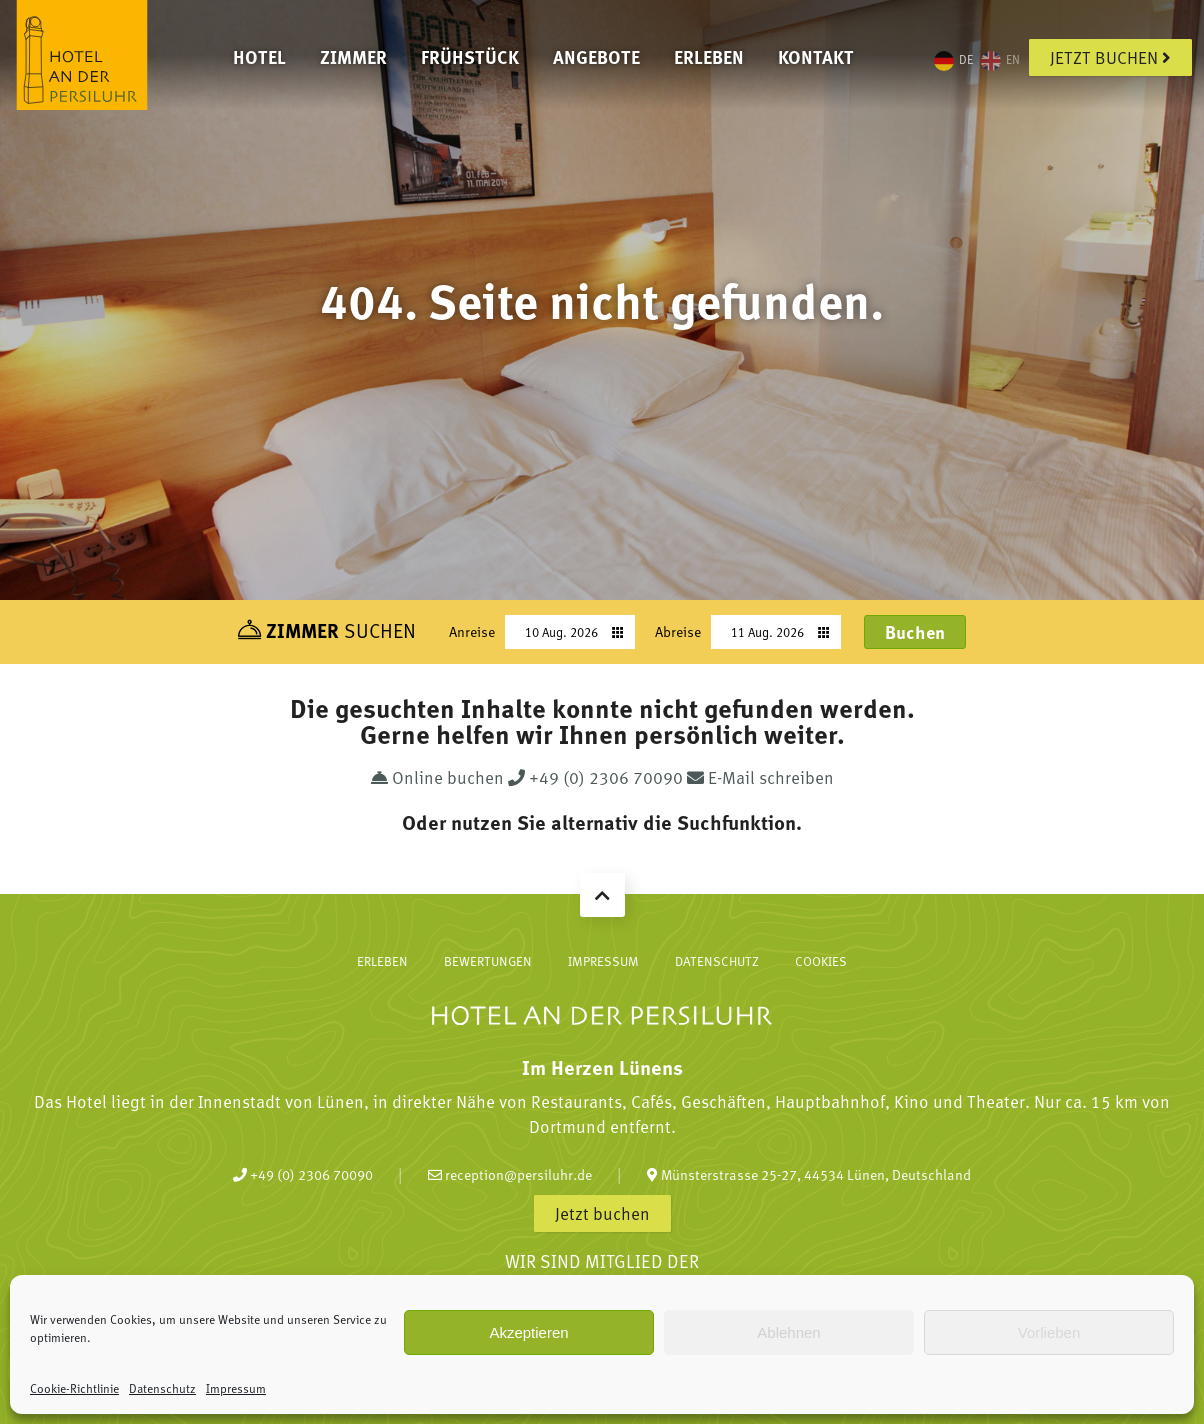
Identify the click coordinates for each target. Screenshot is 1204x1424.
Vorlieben (1049, 1332)
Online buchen (439, 777)
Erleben (709, 57)
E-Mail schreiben (760, 777)
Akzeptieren (528, 1332)
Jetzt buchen (1110, 57)
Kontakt (816, 57)
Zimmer (353, 57)
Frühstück (470, 57)
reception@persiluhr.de (510, 1174)
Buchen (915, 632)
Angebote (596, 57)
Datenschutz (162, 1388)
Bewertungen (488, 961)
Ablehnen (788, 1332)
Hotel (259, 57)
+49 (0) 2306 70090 (597, 777)
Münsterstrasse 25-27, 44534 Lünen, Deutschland (809, 1174)
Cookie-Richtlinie (74, 1388)
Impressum (236, 1388)
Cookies (821, 961)
